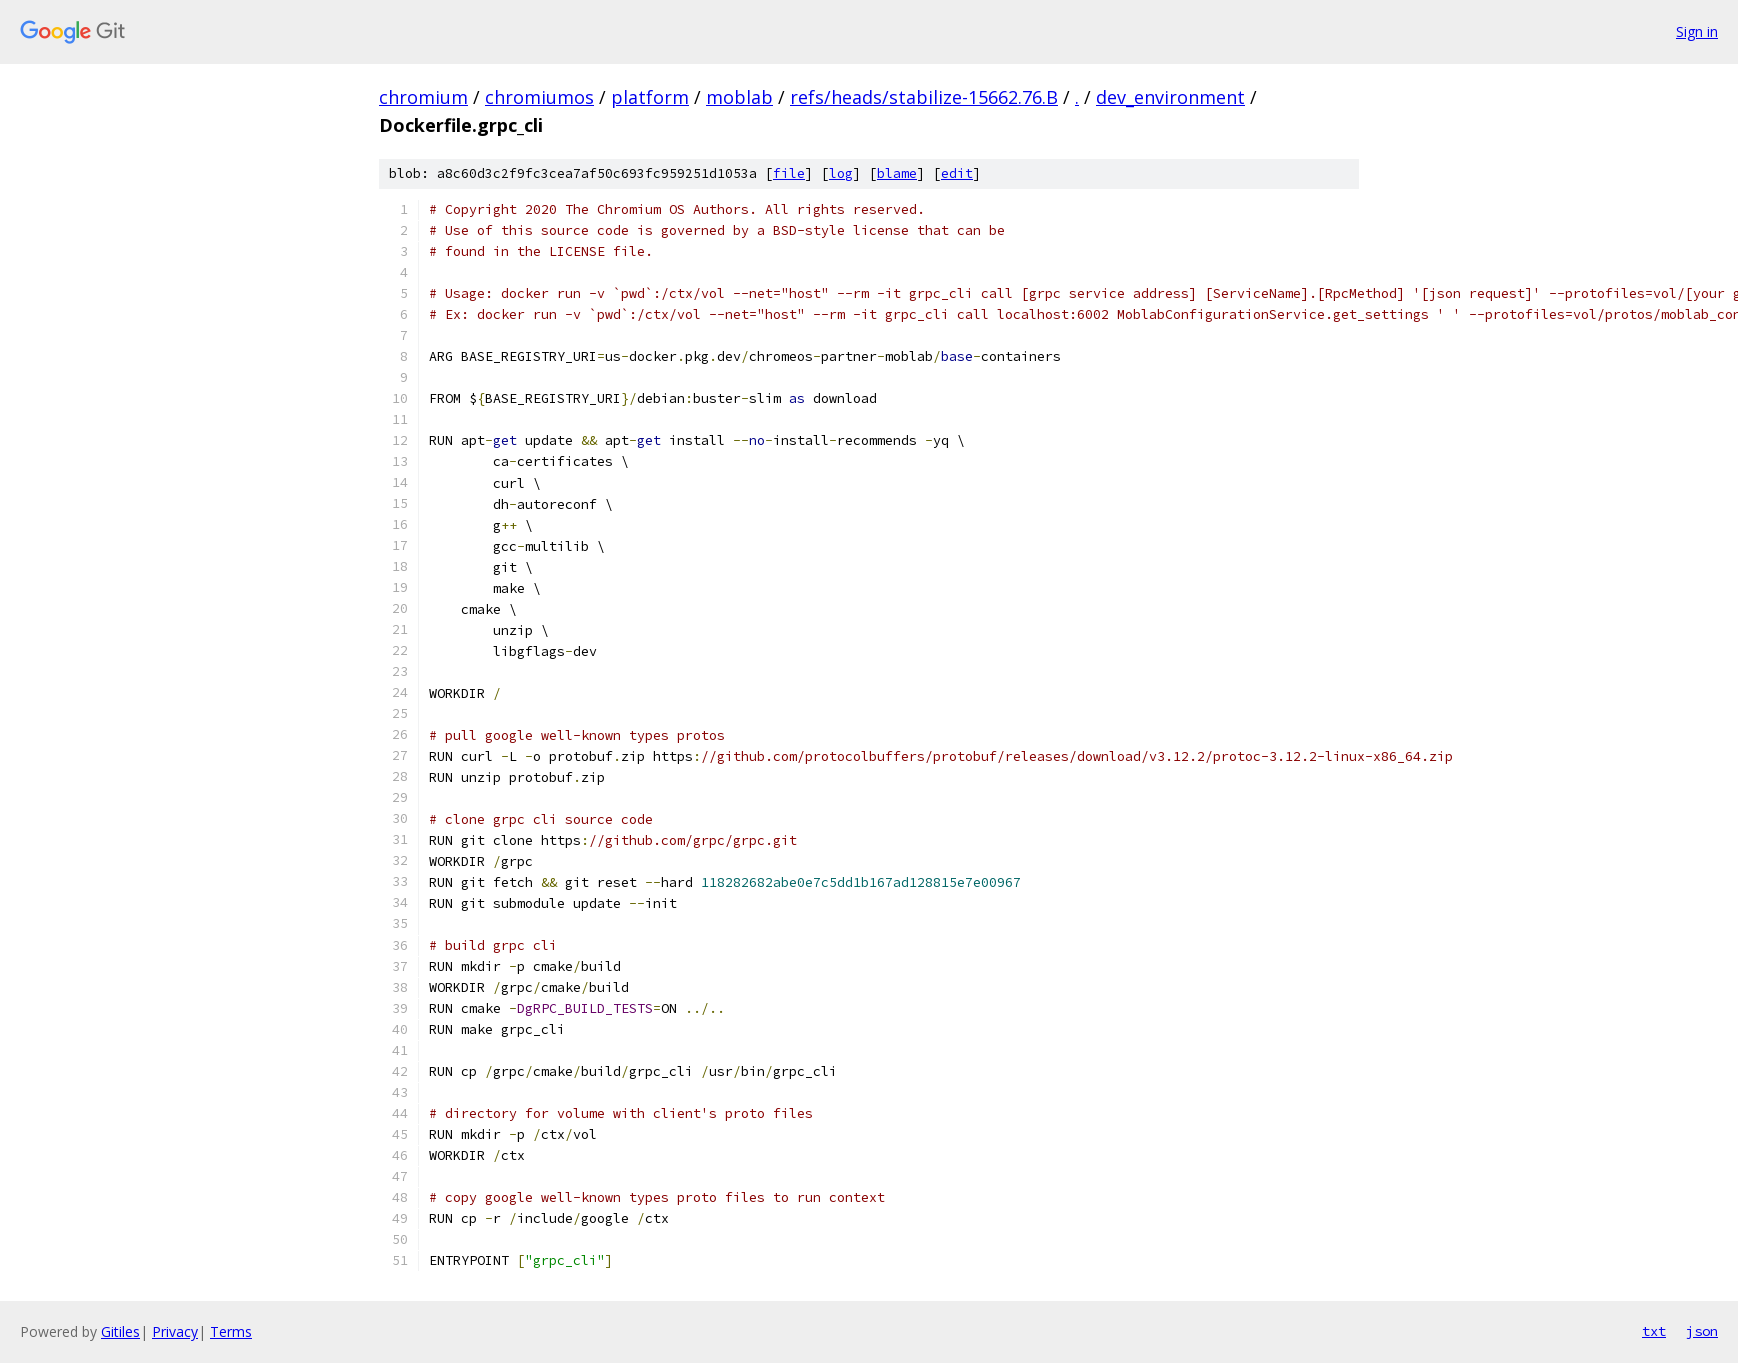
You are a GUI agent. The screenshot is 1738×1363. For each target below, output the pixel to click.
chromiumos (539, 97)
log (841, 173)
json (1702, 1331)
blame (897, 173)
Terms (231, 1331)
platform (650, 97)
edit (957, 173)
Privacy (175, 1331)
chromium (423, 97)
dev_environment (1170, 97)
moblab (739, 97)
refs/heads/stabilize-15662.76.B (924, 97)
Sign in (1697, 31)
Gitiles (120, 1331)
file (789, 173)
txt (1654, 1331)
